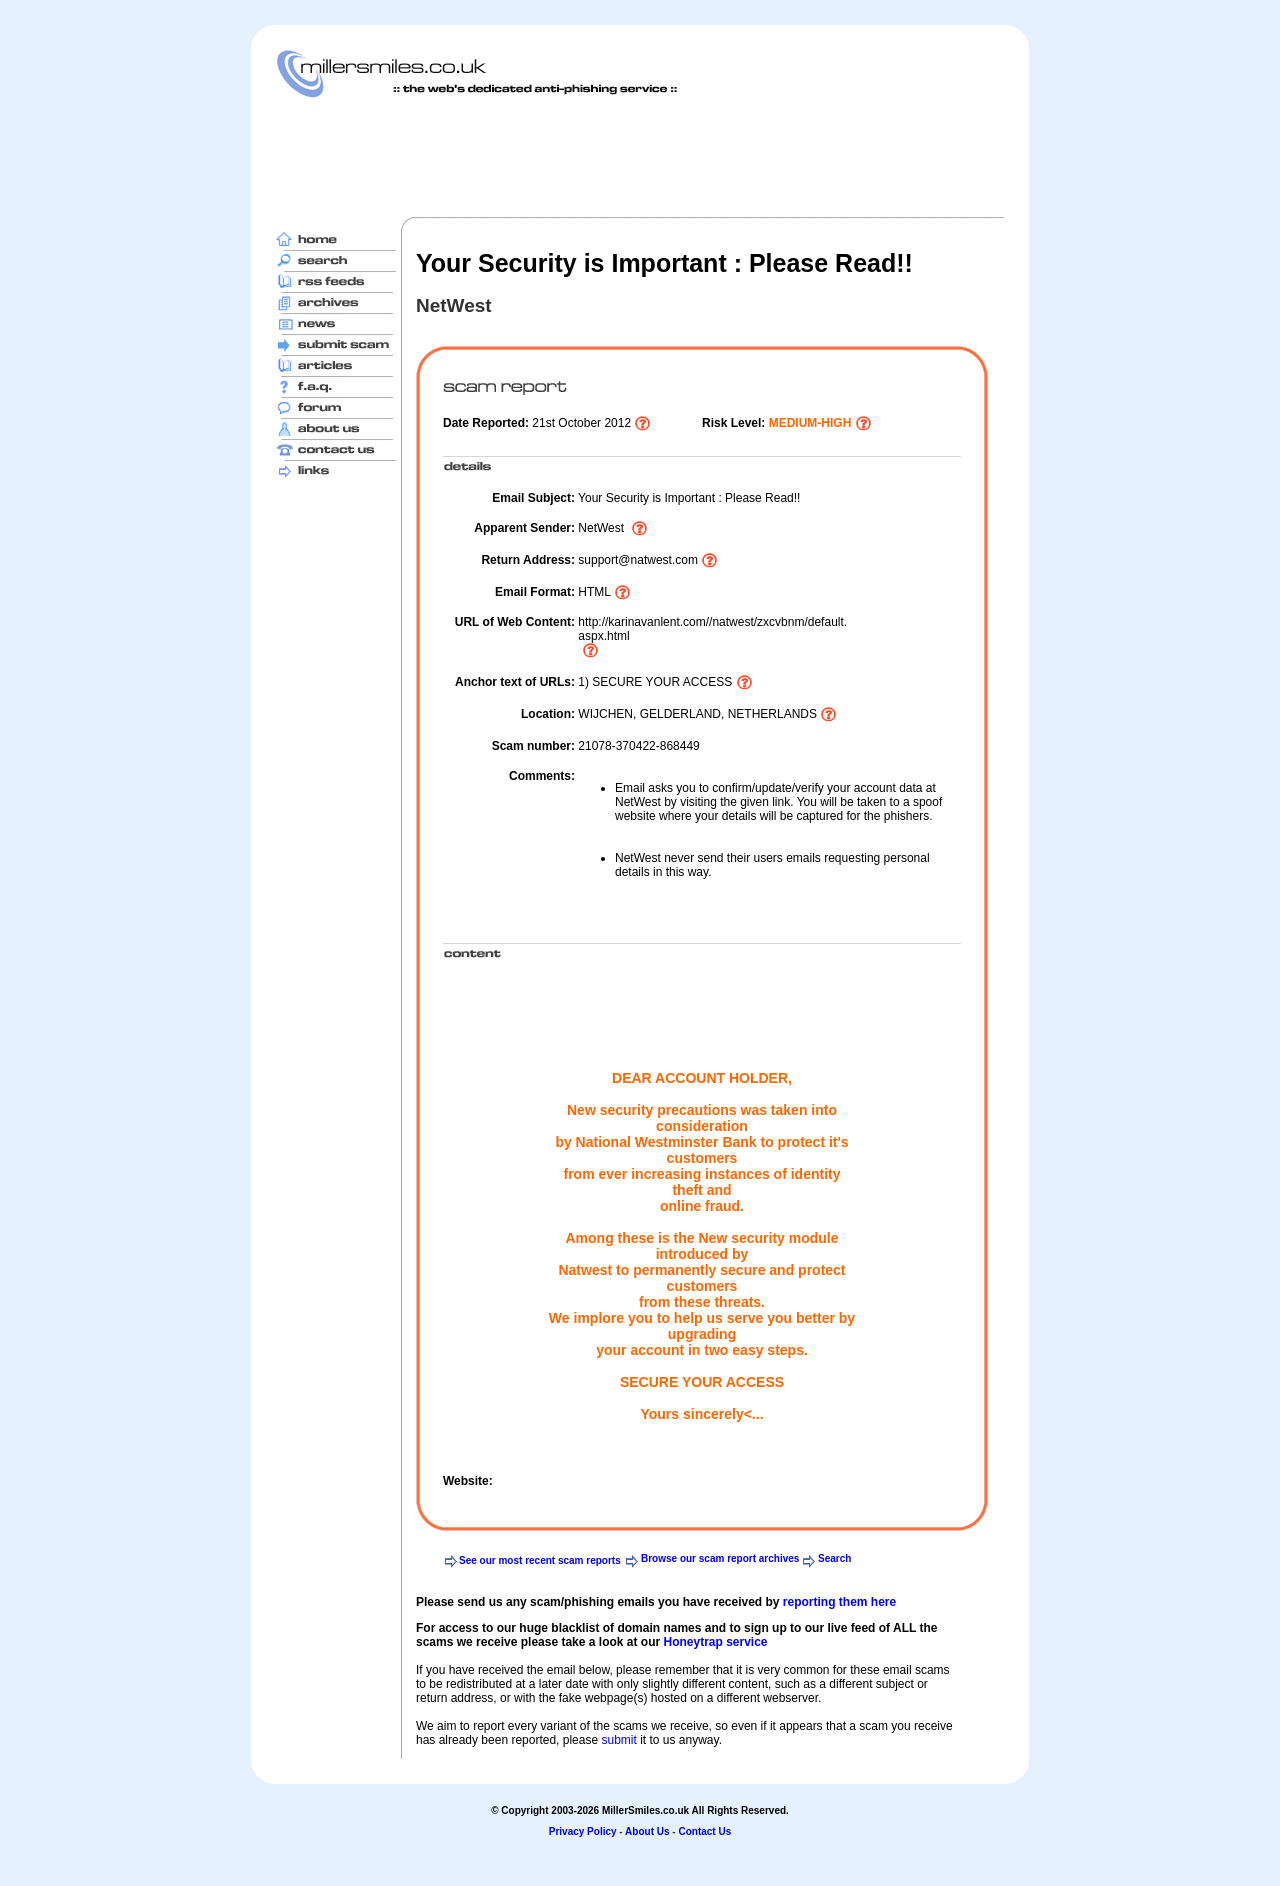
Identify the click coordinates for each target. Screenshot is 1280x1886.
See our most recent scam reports (540, 1560)
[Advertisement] (640, 157)
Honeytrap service (715, 1642)
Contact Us (704, 1831)
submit (618, 1740)
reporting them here (839, 1602)
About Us (647, 1831)
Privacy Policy (583, 1831)
